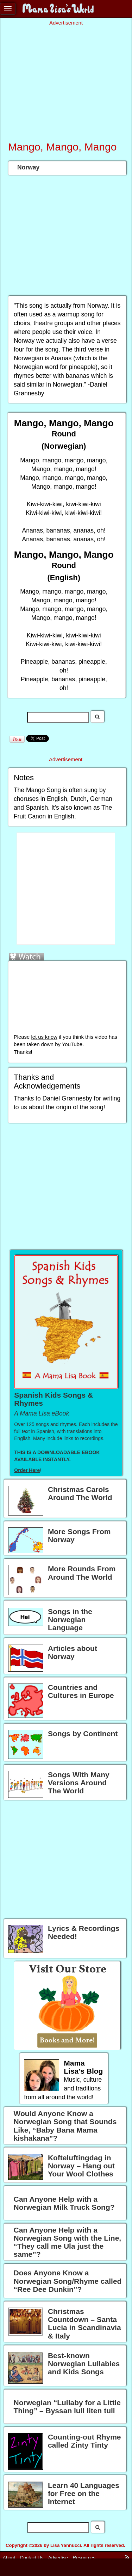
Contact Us (32, 2557)
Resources (84, 2557)
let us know (44, 1037)
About (9, 2557)
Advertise (58, 2557)
